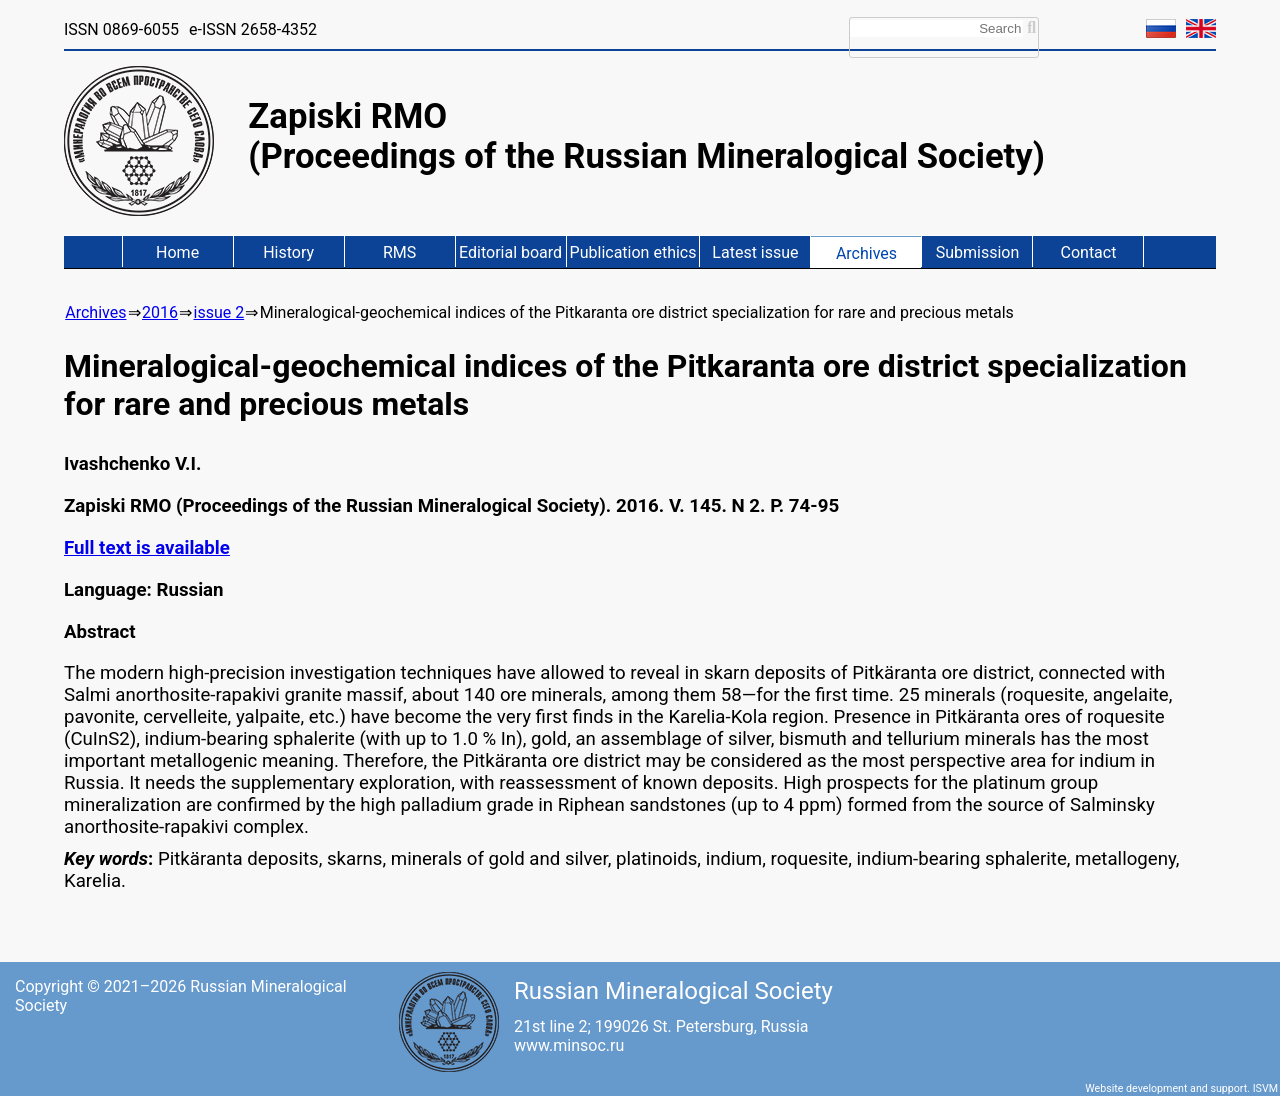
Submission (978, 252)
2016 (160, 312)
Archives (866, 253)
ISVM (1265, 1088)
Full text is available (147, 548)
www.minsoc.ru (569, 1045)
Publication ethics (633, 252)
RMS (399, 252)
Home (177, 252)
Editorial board (510, 252)
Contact (1089, 252)
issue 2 (218, 312)
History (288, 252)
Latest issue (755, 252)
